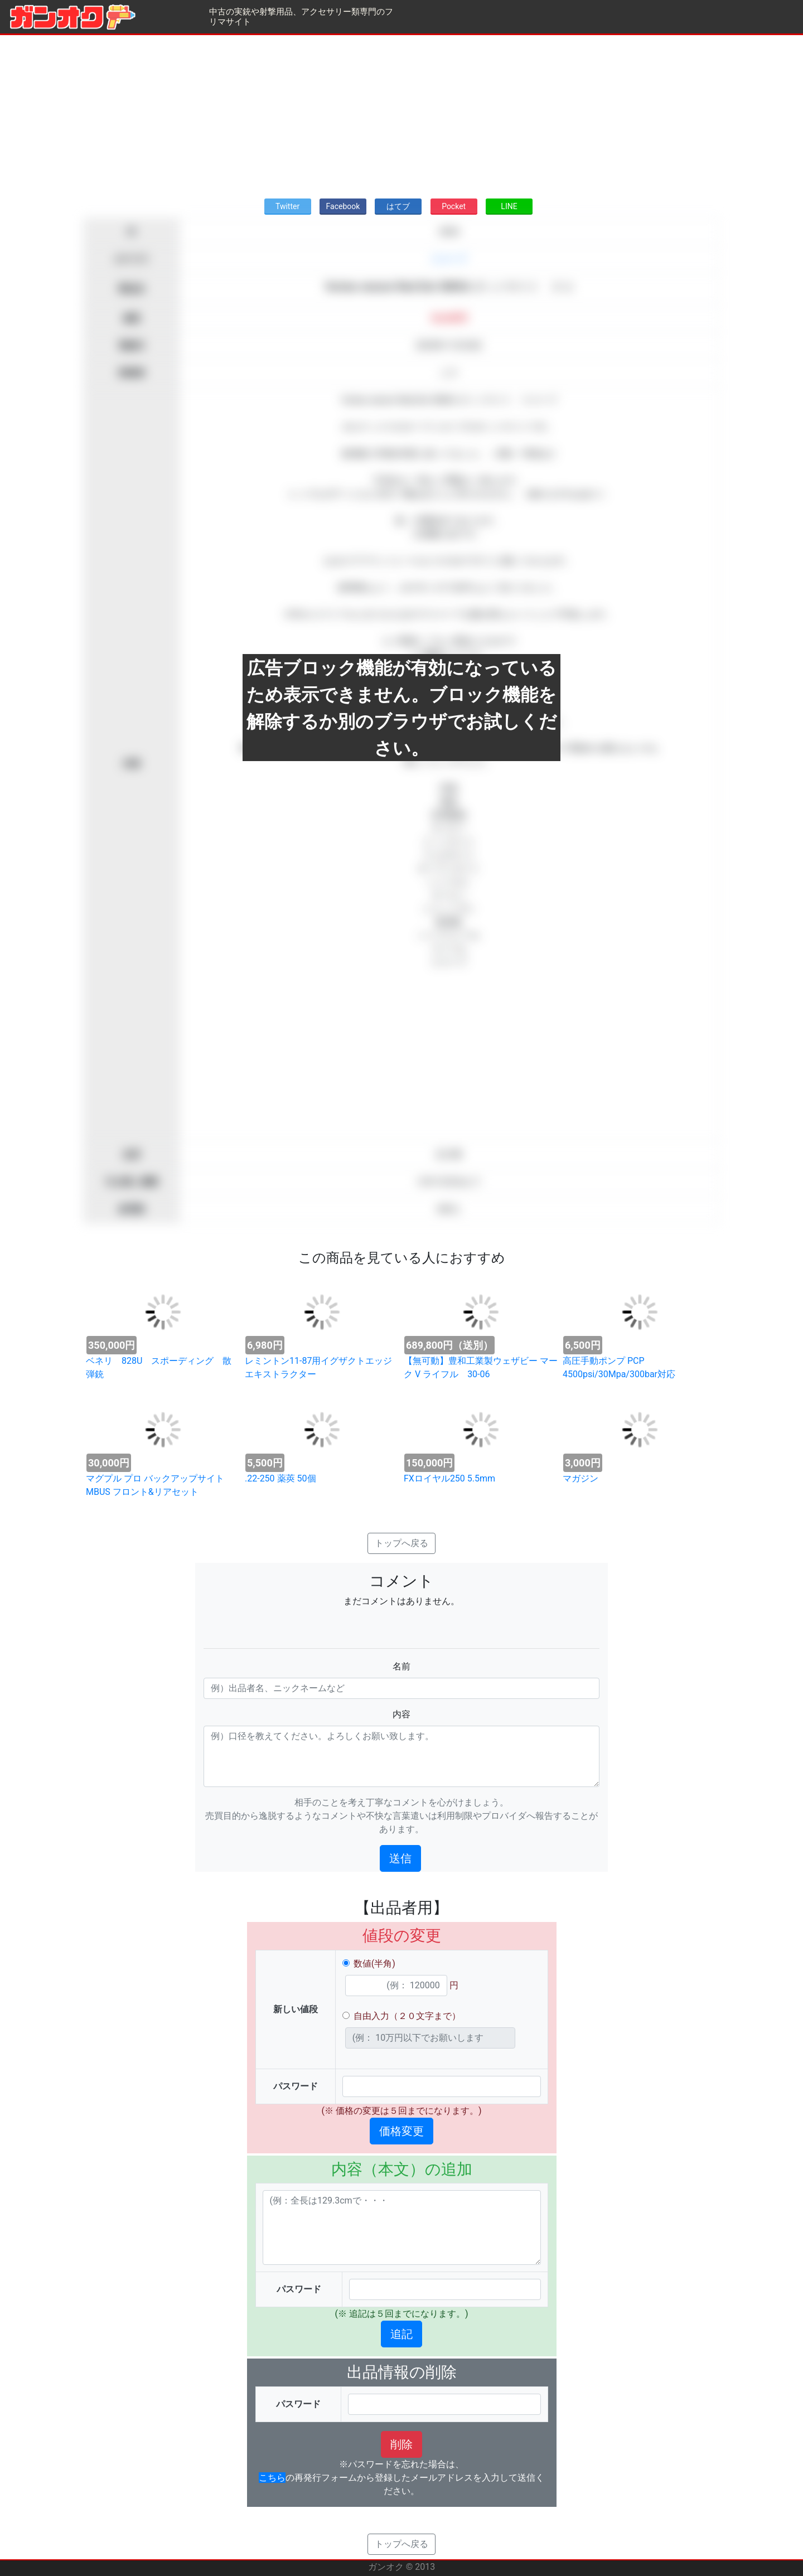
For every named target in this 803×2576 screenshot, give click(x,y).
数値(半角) (374, 1963)
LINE (509, 206)
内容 (401, 1714)
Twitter (287, 206)
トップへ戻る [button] (401, 1543)
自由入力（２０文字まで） (407, 2016)
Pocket (454, 206)
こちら (272, 2477)
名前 (401, 1666)
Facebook (343, 206)
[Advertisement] (401, 113)
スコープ (449, 259)
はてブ (398, 206)
